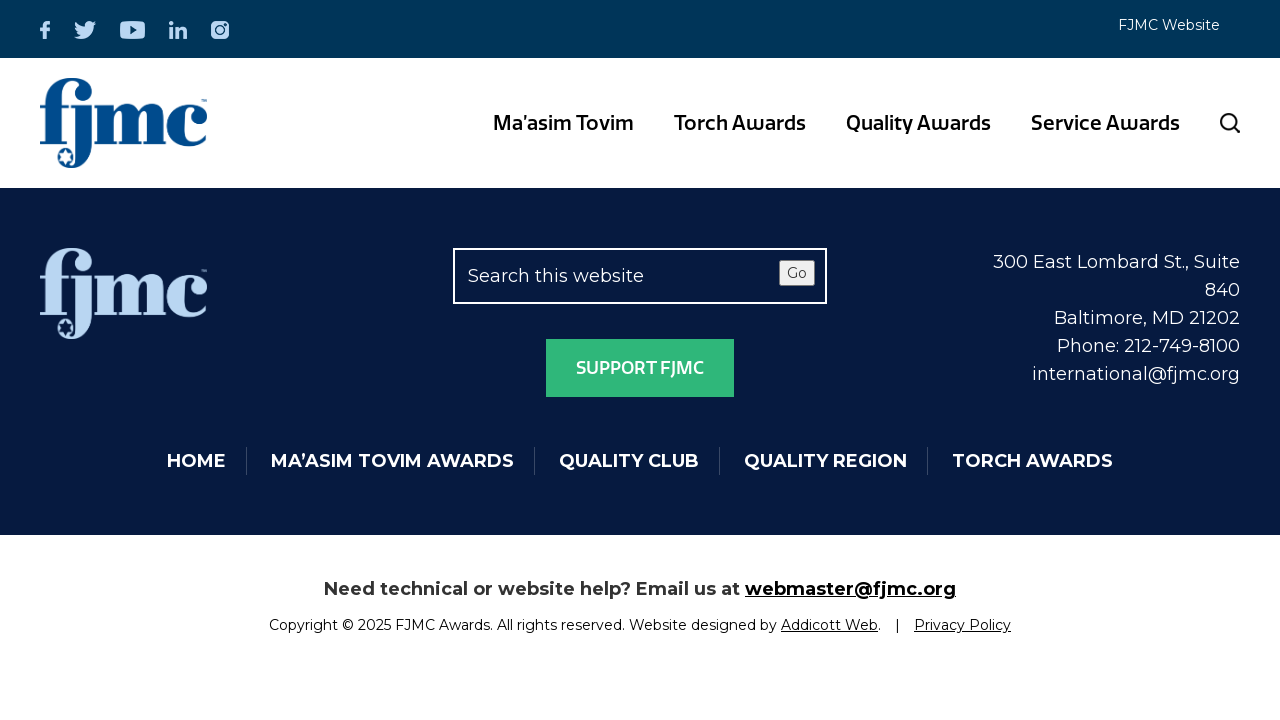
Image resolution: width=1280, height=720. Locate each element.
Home (196, 461)
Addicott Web (829, 625)
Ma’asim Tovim (563, 123)
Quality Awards (918, 123)
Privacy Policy (962, 625)
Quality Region (825, 461)
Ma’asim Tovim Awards (392, 461)
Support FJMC (640, 368)
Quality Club (629, 461)
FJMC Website (1169, 25)
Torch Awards (740, 123)
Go (797, 273)
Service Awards (1105, 123)
